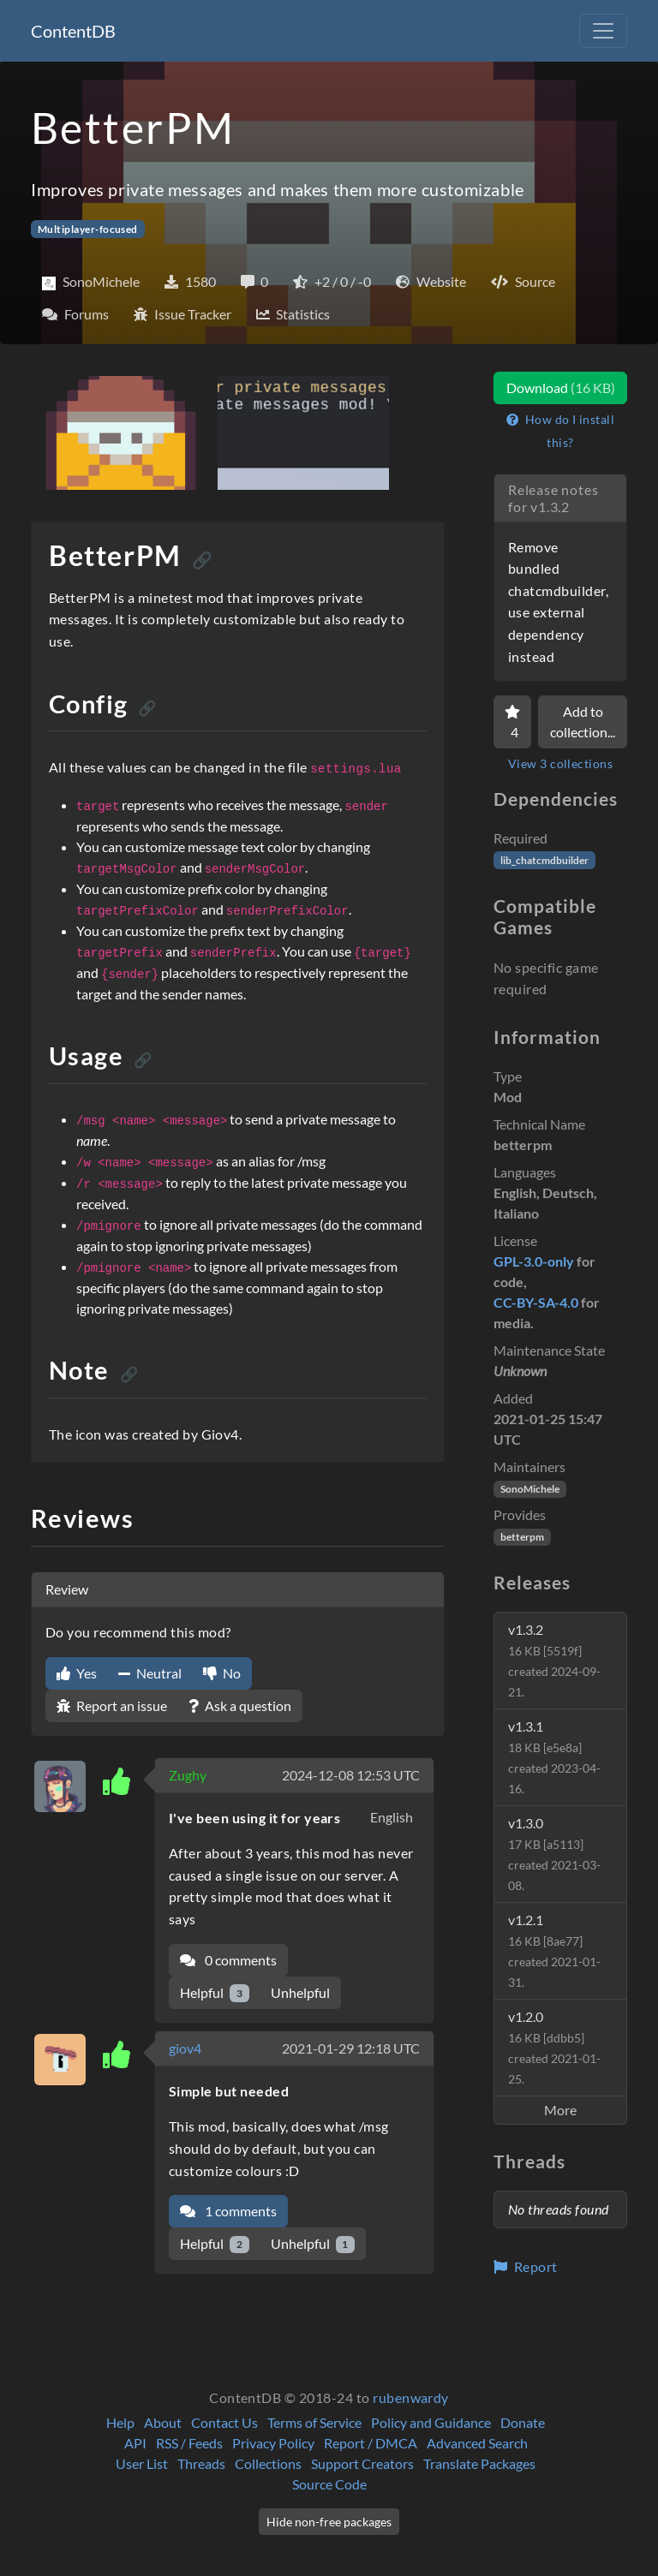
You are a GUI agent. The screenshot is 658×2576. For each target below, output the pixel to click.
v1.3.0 (554, 1854)
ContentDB (73, 31)
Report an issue (112, 1705)
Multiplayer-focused (88, 229)
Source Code (329, 2484)
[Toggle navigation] (603, 31)
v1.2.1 (554, 1950)
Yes (77, 1673)
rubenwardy (411, 2397)
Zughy (187, 1775)
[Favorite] (512, 721)
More (560, 2110)
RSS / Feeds (189, 2443)
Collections (268, 2463)
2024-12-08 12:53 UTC (351, 1775)
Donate (522, 2422)
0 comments (228, 1960)
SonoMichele (529, 1488)
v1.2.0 (554, 2047)
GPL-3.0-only (534, 1261)
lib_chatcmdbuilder (544, 860)
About (163, 2422)
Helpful (214, 1993)
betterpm (522, 1536)
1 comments (228, 2211)
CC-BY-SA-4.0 (536, 1302)
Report (526, 2266)
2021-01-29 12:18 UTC (351, 2048)
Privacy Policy (273, 2443)
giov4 (185, 2048)
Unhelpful (300, 1992)
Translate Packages (479, 2463)
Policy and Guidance (431, 2422)
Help (120, 2422)
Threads (201, 2463)
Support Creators (362, 2463)
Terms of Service (314, 2422)
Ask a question (239, 1705)
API (135, 2443)
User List (142, 2463)
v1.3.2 (554, 1660)
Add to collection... (582, 721)
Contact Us (224, 2422)
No (222, 1673)
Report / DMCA (370, 2443)
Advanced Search (477, 2443)
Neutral (150, 1673)
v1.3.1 (554, 1757)
